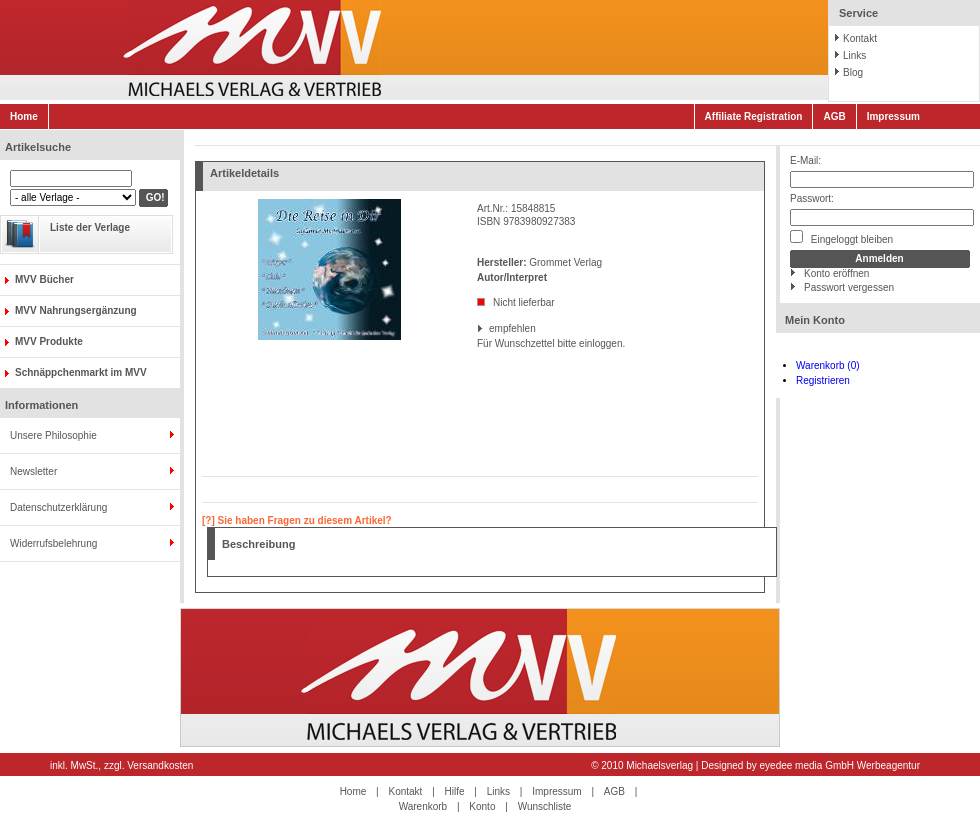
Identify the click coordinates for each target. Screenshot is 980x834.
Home (24, 116)
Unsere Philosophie (53, 435)
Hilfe (455, 791)
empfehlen (490, 328)
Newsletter (33, 471)
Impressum (893, 116)
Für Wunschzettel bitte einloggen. (478, 343)
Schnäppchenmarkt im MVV (81, 372)
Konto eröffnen (836, 273)
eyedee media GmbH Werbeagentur (840, 765)
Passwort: (812, 198)
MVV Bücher (44, 279)
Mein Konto (815, 320)
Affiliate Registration (754, 116)
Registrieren (823, 380)
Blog (853, 72)
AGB (834, 116)
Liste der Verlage (90, 227)
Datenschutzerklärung (58, 507)
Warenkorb (423, 806)
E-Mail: (805, 160)
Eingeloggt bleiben (841, 237)
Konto (482, 806)
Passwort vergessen (849, 287)
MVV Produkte (49, 341)
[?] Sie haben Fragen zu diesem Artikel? (297, 520)
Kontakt (860, 38)
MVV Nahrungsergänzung (76, 310)
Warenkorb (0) (828, 365)
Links (854, 55)
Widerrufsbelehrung (53, 543)
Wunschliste (545, 806)
